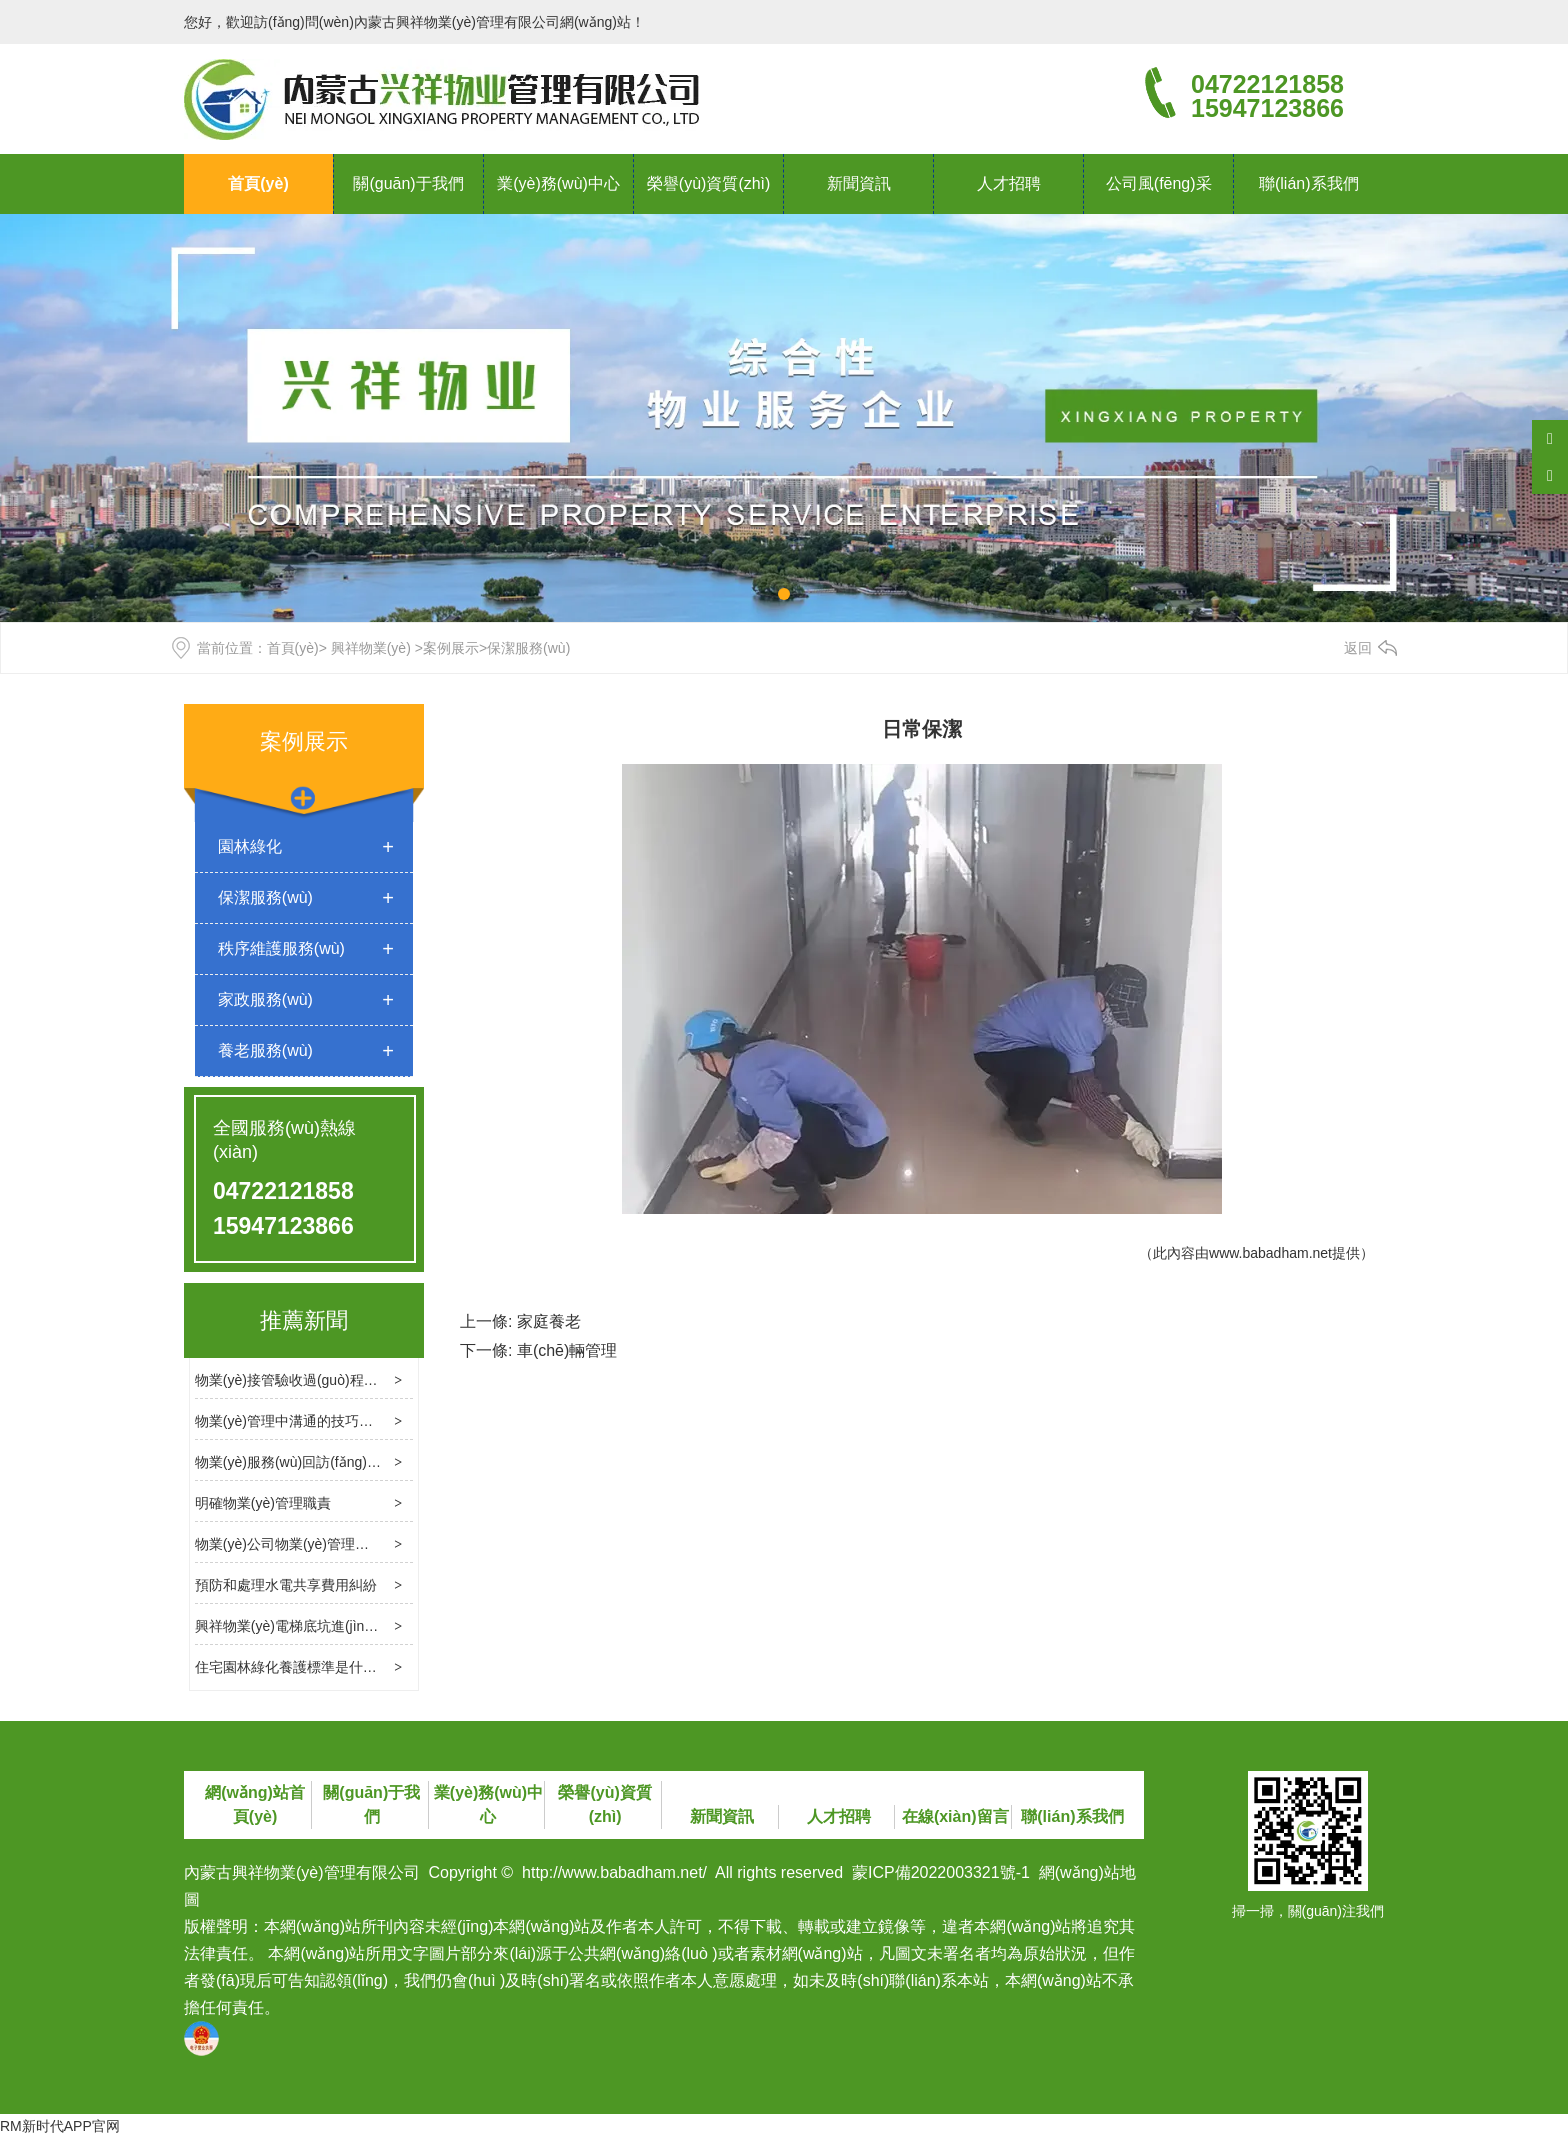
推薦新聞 (304, 1320)
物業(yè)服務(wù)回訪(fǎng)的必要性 (309, 1462)
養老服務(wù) (265, 1050)
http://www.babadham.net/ (614, 1872)
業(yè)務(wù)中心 (558, 183)
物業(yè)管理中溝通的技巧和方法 (298, 1421)
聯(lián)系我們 (1309, 183)
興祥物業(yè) (371, 648)
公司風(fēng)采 (1159, 183)
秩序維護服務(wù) (281, 948)
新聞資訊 (859, 183)
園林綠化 (250, 846)
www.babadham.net (1270, 1253)
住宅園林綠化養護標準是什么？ (293, 1667)
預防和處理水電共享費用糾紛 (286, 1585)
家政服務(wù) (265, 999)
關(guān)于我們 (408, 183)
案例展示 (451, 648)
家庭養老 (549, 1321)
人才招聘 (1009, 183)
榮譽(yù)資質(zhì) (709, 183)
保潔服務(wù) (265, 897)
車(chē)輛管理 (567, 1350)
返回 (1358, 648)
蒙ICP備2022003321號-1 (941, 1872)
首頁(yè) (258, 183)
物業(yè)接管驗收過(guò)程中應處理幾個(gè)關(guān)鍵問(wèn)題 (399, 1380)
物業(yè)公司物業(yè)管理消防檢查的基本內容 (338, 1544)
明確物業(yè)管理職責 (263, 1503)
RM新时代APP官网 (60, 2126)
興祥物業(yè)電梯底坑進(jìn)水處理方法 (317, 1626)
